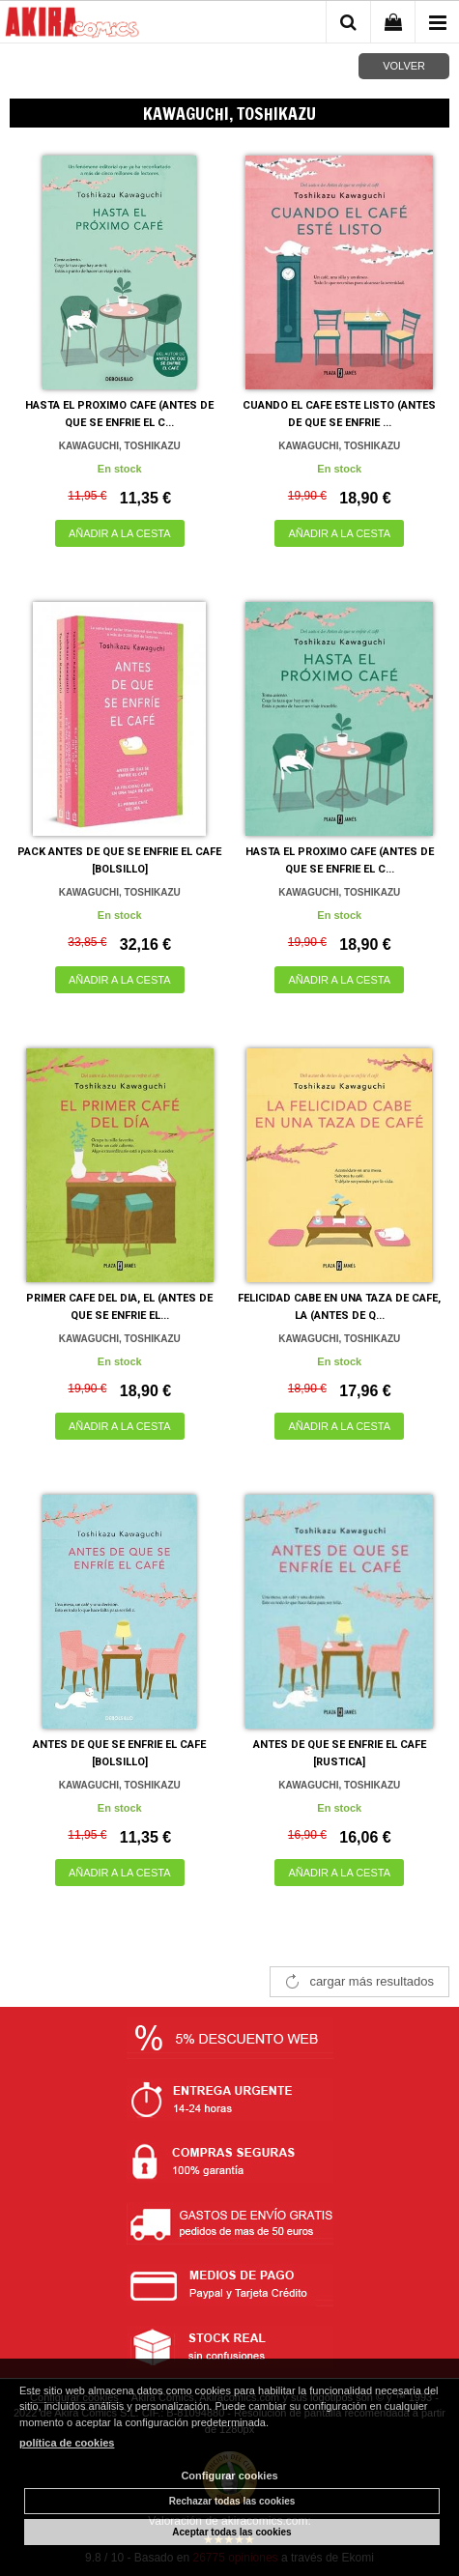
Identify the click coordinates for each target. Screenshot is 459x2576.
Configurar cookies (229, 2475)
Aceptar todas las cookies (231, 2532)
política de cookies (66, 2442)
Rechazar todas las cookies (232, 2501)
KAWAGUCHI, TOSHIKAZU (120, 446)
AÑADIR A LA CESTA (120, 533)
